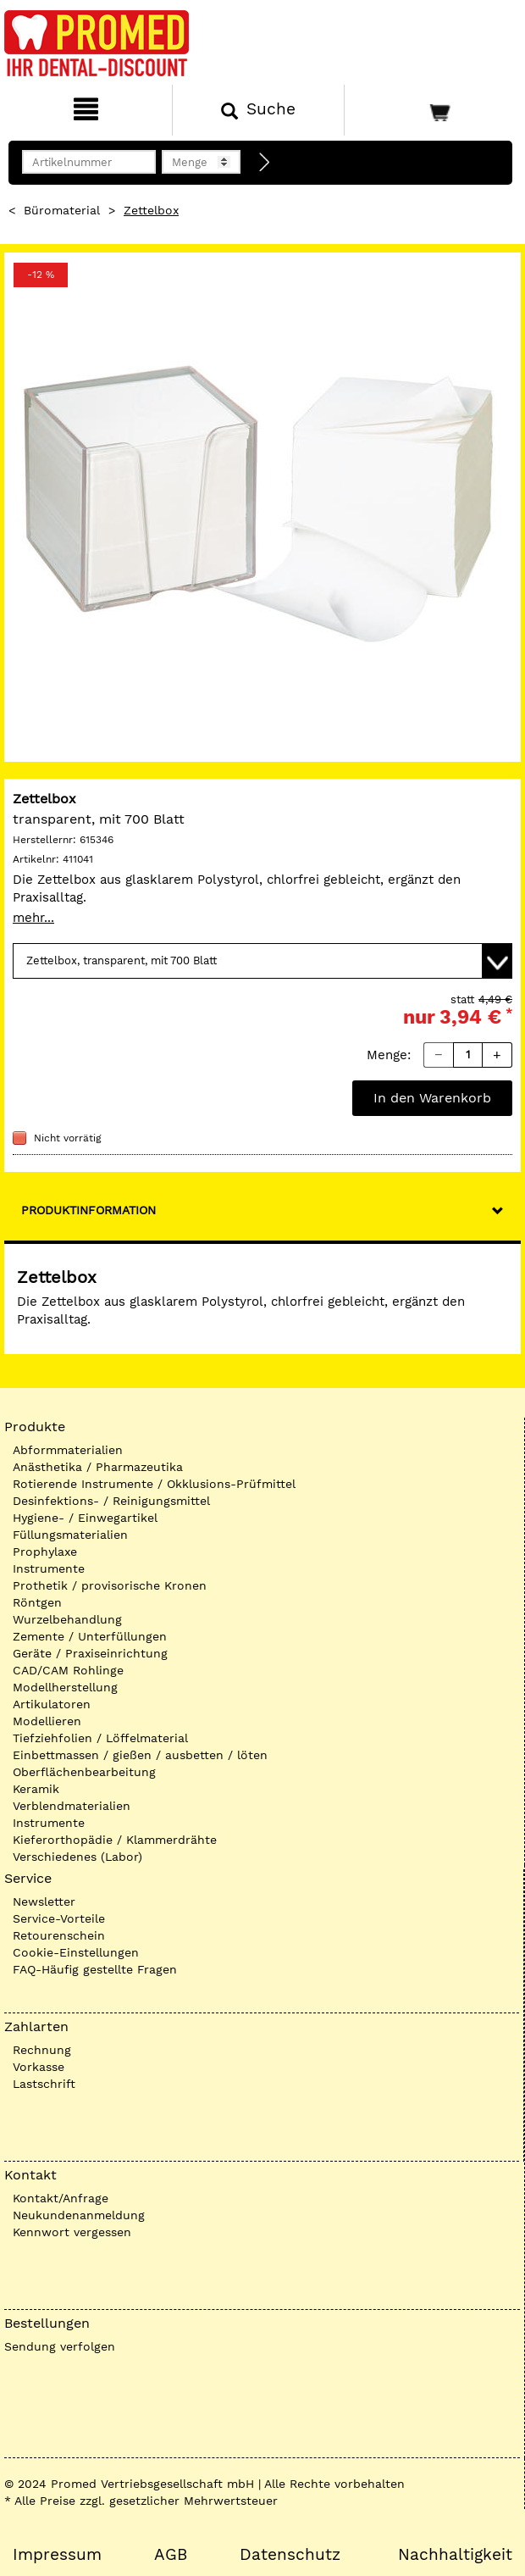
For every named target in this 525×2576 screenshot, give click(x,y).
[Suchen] (258, 110)
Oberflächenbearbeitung (84, 1772)
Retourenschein (59, 1935)
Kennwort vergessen (72, 2232)
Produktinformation (88, 1210)
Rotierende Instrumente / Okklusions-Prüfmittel (154, 1484)
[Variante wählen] (262, 961)
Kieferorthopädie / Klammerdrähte (115, 1839)
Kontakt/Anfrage (60, 2198)
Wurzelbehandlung (67, 1619)
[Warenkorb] (433, 110)
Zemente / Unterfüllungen (90, 1636)
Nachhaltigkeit (455, 2554)
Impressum (57, 2554)
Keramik (36, 1789)
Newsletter (44, 1901)
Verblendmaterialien (71, 1806)
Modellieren (47, 1721)
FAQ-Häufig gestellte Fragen (95, 1969)
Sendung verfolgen (59, 2346)
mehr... (33, 917)
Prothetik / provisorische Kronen (110, 1585)
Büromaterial (62, 210)
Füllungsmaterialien (70, 1534)
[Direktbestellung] (265, 162)
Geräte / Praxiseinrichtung (90, 1653)
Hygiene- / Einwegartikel (85, 1517)
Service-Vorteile (59, 1918)
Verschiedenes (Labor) (77, 1856)
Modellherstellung (65, 1687)
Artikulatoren (52, 1704)
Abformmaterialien (68, 1450)
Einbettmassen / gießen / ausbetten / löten (140, 1755)
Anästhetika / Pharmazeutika (98, 1467)
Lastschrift (44, 2083)
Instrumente (49, 1568)
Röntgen (37, 1602)
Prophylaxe (45, 1551)
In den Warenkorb (432, 1098)
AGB (170, 2554)
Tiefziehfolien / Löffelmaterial (100, 1738)
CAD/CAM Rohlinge (68, 1670)
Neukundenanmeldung (79, 2215)
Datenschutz (290, 2554)
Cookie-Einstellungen (76, 1952)
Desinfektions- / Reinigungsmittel (111, 1500)
